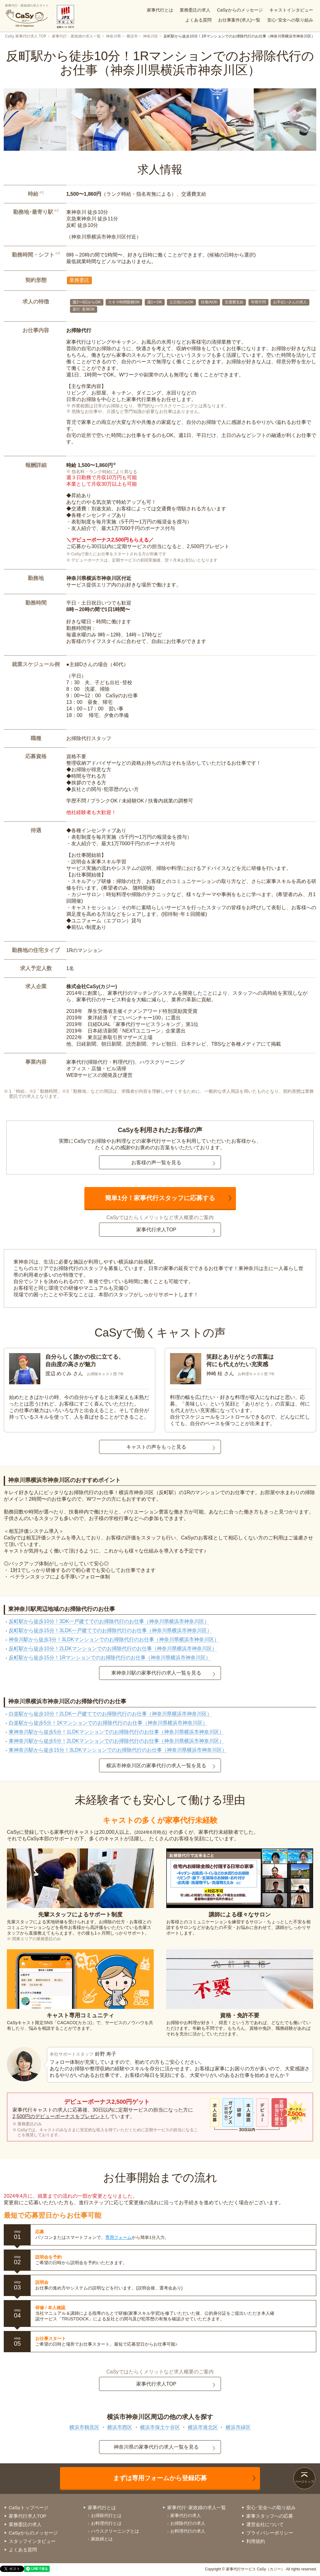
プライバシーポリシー (269, 2532)
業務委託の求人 (195, 9)
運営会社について (265, 2524)
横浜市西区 (119, 2427)
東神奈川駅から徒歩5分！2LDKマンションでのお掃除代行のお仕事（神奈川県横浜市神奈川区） (116, 1741)
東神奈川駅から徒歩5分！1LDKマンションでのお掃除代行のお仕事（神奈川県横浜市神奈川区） (116, 1732)
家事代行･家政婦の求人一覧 (196, 2507)
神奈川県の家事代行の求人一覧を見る (156, 2447)
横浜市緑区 (238, 2427)
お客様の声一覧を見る (156, 1162)
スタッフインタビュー (32, 2541)
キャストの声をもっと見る (156, 1447)
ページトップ (304, 2481)
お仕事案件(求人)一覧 (239, 19)
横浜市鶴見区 (84, 2427)
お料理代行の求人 (187, 2531)
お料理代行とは (106, 2523)
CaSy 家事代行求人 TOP (25, 36)
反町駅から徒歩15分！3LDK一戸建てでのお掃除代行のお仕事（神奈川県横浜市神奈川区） (110, 1630)
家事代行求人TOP (156, 1229)
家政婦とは (102, 2538)
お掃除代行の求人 (187, 2523)
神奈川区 (150, 36)
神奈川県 (113, 36)
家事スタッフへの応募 (269, 2516)
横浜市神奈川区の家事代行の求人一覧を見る (156, 1765)
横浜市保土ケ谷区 (160, 2427)
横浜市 (132, 36)
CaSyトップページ (28, 2507)
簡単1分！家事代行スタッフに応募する (160, 1198)
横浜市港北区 (203, 2427)
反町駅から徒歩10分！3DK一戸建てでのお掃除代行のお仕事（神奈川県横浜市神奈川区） (109, 1621)
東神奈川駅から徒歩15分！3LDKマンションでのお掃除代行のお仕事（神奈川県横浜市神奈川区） (118, 1750)
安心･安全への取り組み (290, 19)
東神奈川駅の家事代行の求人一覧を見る (156, 1673)
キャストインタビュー (291, 9)
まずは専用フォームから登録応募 (160, 2478)
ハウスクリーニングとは (115, 2531)
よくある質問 (198, 19)
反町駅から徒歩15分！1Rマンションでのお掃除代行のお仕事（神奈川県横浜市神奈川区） (110, 1657)
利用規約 (255, 2541)
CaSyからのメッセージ (239, 9)
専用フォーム (118, 2237)
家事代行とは (160, 9)
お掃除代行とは (106, 2515)
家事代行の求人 (185, 2515)
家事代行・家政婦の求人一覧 (76, 36)
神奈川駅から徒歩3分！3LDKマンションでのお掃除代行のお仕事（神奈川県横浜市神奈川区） (114, 1639)
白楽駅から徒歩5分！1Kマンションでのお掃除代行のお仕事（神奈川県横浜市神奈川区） (108, 1722)
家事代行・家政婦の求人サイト (27, 15)
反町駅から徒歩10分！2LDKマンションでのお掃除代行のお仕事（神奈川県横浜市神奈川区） (113, 1648)
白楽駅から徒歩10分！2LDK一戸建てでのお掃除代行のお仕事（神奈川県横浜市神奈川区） (110, 1713)
